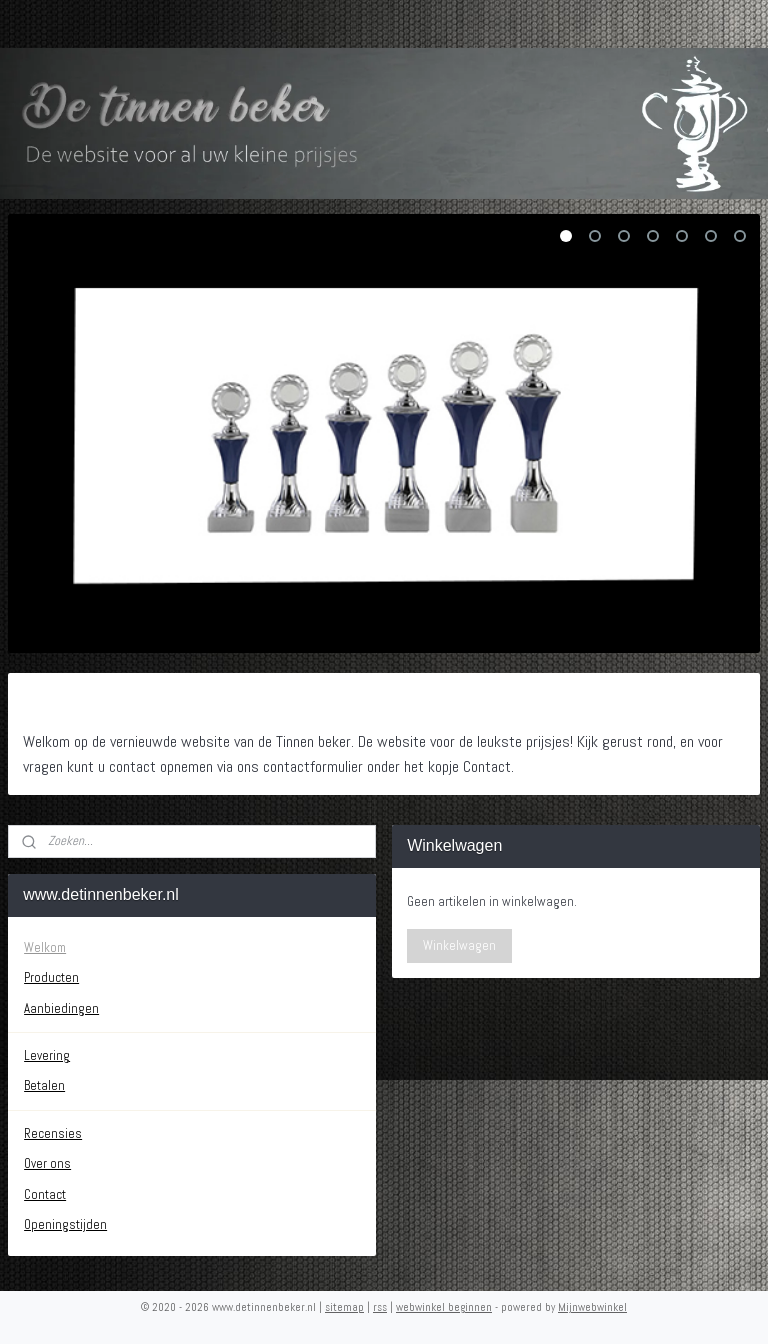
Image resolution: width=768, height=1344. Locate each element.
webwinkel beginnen (444, 1307)
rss (380, 1307)
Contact (45, 1194)
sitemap (344, 1307)
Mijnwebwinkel (592, 1307)
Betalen (44, 1085)
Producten (51, 977)
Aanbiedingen (61, 1008)
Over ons (47, 1163)
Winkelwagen (459, 945)
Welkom (45, 947)
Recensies (53, 1133)
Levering (47, 1055)
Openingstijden (65, 1224)
